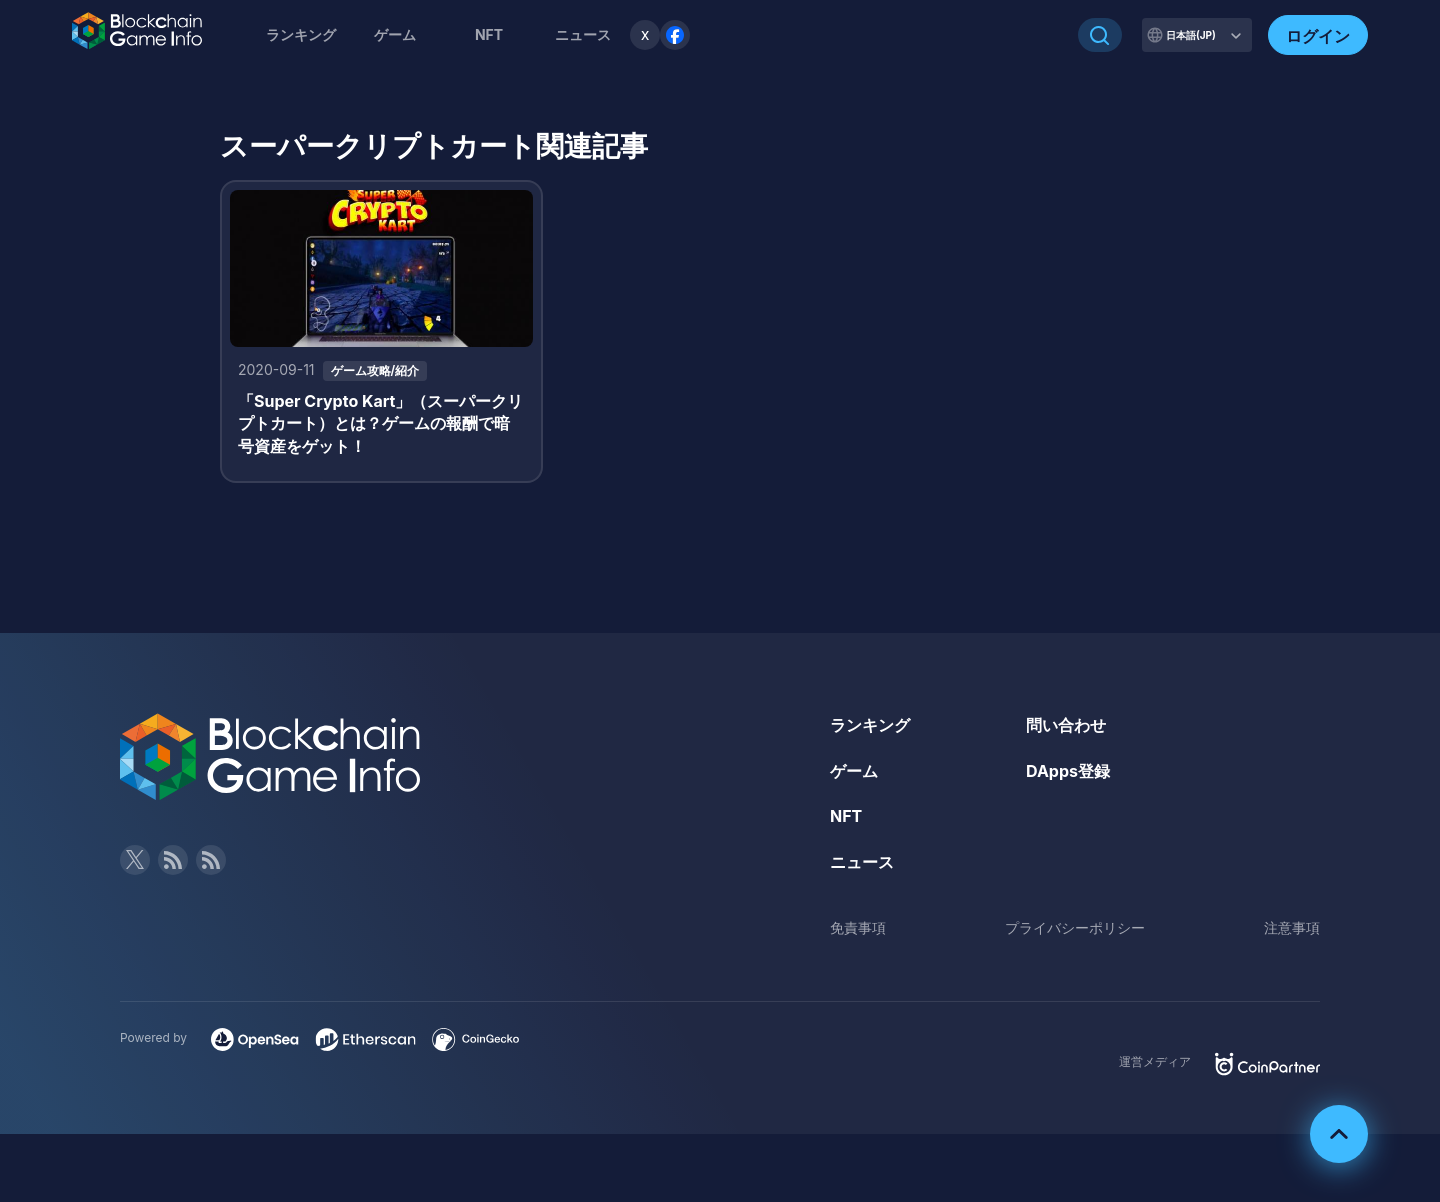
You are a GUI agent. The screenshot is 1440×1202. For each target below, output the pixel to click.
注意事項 (1292, 927)
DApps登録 (1068, 771)
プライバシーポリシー (1075, 927)
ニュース (862, 862)
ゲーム (395, 34)
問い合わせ (1066, 725)
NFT (489, 34)
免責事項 (858, 927)
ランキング (301, 34)
